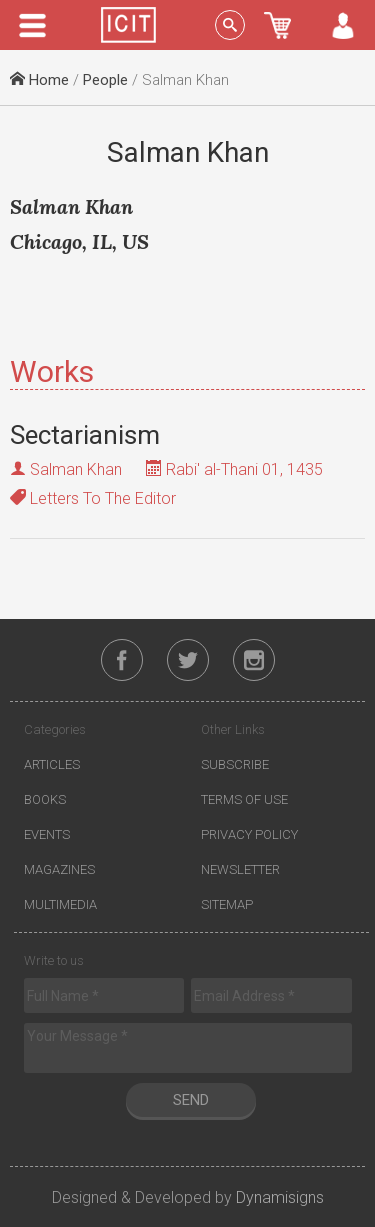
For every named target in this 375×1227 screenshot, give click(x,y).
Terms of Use (244, 799)
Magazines (59, 869)
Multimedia (60, 904)
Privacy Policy (249, 834)
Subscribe (235, 764)
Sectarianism (85, 435)
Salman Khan (76, 469)
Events (47, 834)
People (105, 80)
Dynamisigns (280, 1197)
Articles (52, 764)
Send (191, 1100)
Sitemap (227, 904)
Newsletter (240, 869)
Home (39, 80)
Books (45, 799)
